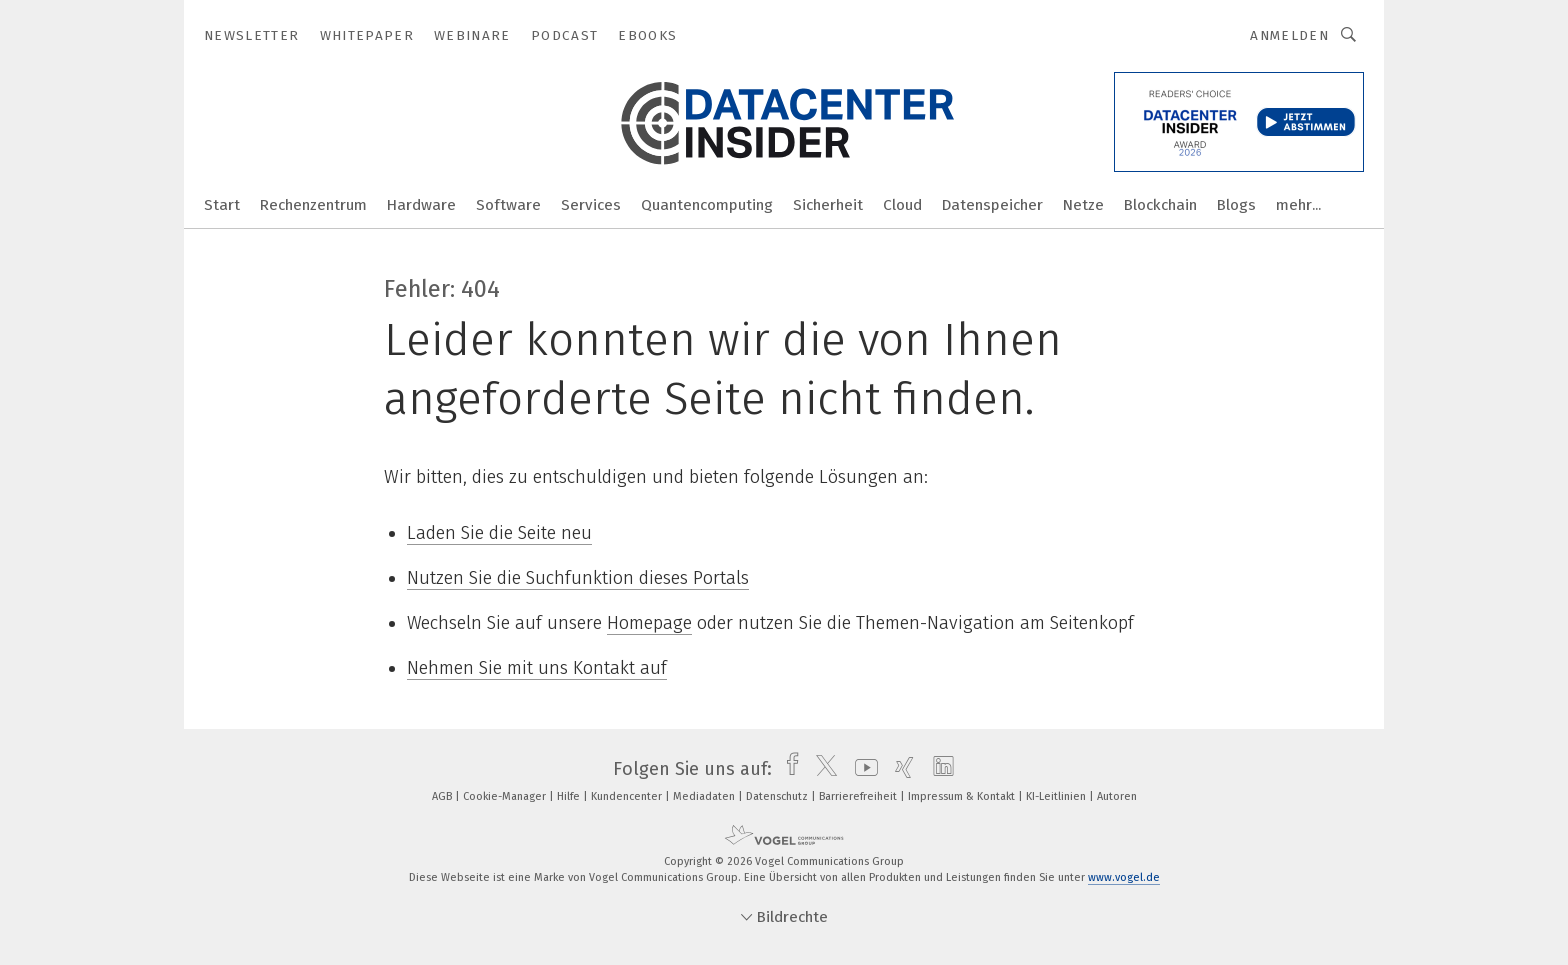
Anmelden (1289, 35)
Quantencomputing (707, 205)
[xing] (899, 769)
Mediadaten (705, 796)
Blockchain (1160, 205)
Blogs (1236, 205)
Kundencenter (628, 796)
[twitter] (821, 769)
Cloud (902, 205)
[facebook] (787, 769)
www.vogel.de (1124, 877)
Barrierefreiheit (859, 796)
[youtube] (861, 769)
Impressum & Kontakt (963, 796)
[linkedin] (938, 769)
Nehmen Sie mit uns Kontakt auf (537, 668)
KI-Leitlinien (1057, 796)
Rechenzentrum (313, 205)
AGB (443, 796)
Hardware (421, 205)
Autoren (1117, 796)
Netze (1083, 205)
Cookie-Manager (506, 796)
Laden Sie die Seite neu (499, 533)
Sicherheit (828, 205)
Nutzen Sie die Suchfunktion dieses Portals (578, 578)
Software (508, 205)
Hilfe (570, 796)
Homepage (649, 623)
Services (591, 205)
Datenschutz (778, 796)
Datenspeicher (992, 205)
